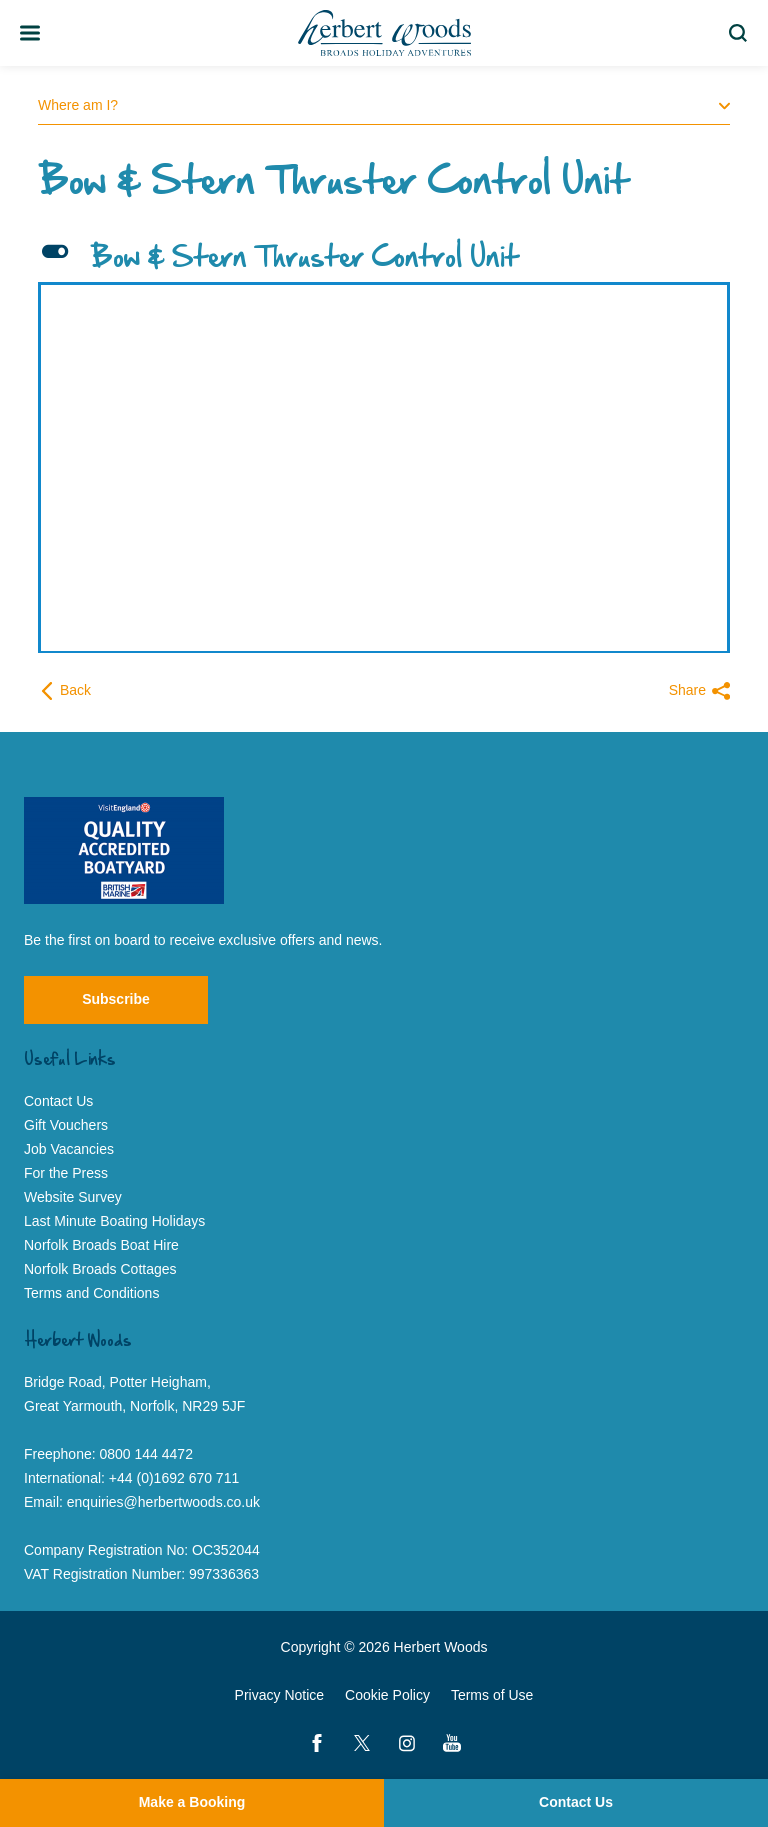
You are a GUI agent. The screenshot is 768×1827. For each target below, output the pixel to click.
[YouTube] (452, 1743)
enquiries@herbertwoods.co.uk (163, 1502)
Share (699, 691)
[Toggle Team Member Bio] (30, 33)
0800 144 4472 (146, 1454)
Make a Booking (192, 1802)
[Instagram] (407, 1743)
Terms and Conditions (91, 1293)
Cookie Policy (387, 1695)
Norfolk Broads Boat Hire (101, 1245)
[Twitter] (362, 1743)
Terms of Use (492, 1695)
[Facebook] (317, 1743)
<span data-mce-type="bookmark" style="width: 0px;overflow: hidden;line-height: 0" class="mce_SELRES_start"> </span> (376, 452)
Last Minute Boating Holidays (114, 1221)
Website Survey (73, 1197)
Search (741, 33)
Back (64, 691)
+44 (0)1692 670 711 (174, 1478)
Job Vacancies (69, 1149)
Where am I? (384, 105)
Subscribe (116, 999)
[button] (384, 259)
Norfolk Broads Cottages (100, 1269)
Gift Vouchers (66, 1125)
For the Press (66, 1173)
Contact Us (576, 1802)
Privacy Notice (279, 1695)
